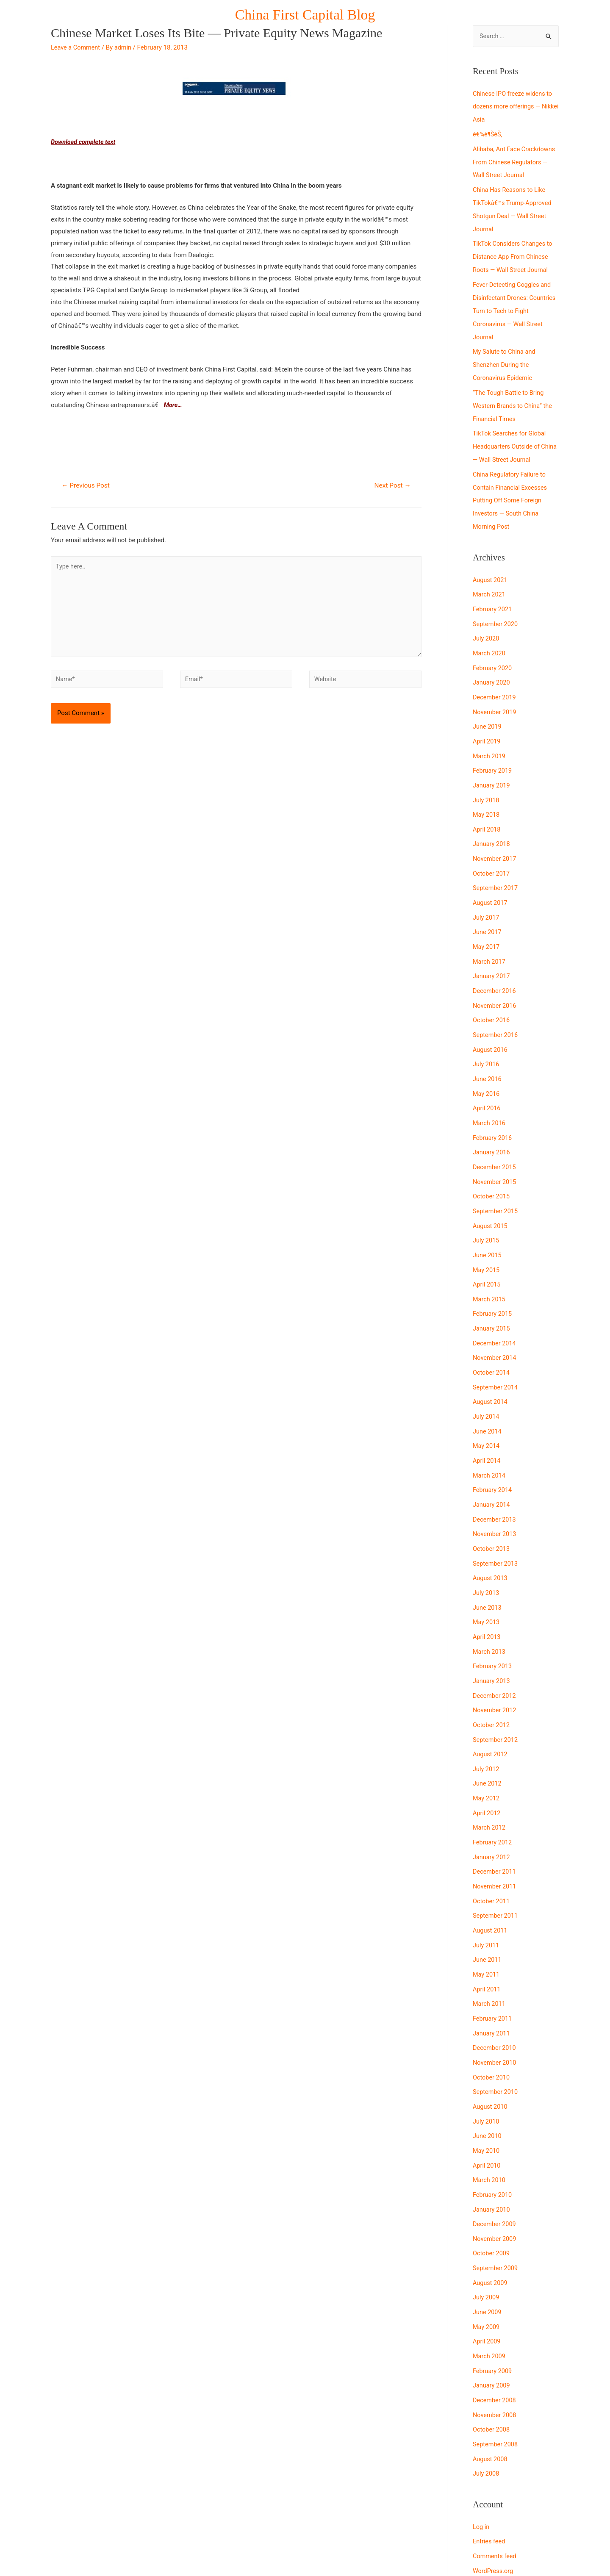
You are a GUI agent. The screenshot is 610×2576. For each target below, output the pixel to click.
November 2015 (495, 1154)
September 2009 (496, 2212)
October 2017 (492, 853)
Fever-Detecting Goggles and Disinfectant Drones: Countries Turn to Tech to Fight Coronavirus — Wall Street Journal (516, 305)
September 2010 (496, 2040)
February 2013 (493, 1625)
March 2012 (490, 1783)
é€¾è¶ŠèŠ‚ (488, 133)
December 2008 (495, 2340)
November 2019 (495, 696)
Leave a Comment (76, 47)
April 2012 (487, 1768)
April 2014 (487, 1425)
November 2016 (495, 982)
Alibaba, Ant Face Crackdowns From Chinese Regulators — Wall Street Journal (515, 160)
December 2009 (495, 2169)
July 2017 (486, 896)
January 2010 (492, 2154)
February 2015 (493, 1282)
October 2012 (492, 1682)
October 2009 (492, 2197)
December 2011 (495, 1826)
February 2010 (493, 2140)
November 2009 (495, 2183)
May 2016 (487, 1068)
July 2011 (486, 1897)
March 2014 (490, 1440)
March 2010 (490, 2126)
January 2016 (492, 1125)
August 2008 (491, 2397)
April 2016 (487, 1082)
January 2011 (492, 1983)
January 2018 (492, 825)
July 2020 (486, 625)
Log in (481, 2464)
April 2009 (487, 2283)
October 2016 (492, 996)
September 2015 (496, 1182)
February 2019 (493, 753)
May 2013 (487, 1582)
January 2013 (492, 1640)
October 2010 (492, 2026)
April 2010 (487, 2112)
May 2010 (487, 2097)
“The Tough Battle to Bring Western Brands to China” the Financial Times (514, 397)
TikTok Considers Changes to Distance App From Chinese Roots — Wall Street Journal (514, 252)
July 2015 (486, 1211)
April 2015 (487, 1254)
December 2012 (495, 1654)
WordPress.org (494, 2507)
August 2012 (491, 1711)
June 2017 (487, 911)
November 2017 (495, 839)
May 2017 (487, 925)
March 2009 (490, 2297)
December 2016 (495, 968)
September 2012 (496, 1697)
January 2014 (492, 1468)
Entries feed (489, 2479)
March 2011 (490, 1954)
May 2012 (487, 1754)
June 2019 (487, 710)
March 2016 (490, 1097)
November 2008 (495, 2355)
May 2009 (487, 2269)
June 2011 (487, 1911)
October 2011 (492, 1854)
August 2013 (491, 1540)
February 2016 (493, 1111)
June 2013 (487, 1568)
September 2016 (496, 1011)
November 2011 (495, 1840)
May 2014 (487, 1411)
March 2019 (490, 739)
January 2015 (492, 1296)
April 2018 (487, 811)
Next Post (391, 486)
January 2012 (492, 1811)
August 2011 (491, 1883)
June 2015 (487, 1225)
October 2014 (492, 1339)
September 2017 (496, 868)
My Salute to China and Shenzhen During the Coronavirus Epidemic (505, 357)
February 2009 (493, 2311)
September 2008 (496, 2383)
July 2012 (486, 1726)
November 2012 (495, 1668)
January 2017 (492, 953)
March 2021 (490, 582)
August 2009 (491, 2226)
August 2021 (491, 567)
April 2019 (487, 725)
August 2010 (491, 2054)
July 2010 (486, 2069)
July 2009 (486, 2240)
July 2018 (486, 782)
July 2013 (486, 1554)
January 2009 (492, 2326)
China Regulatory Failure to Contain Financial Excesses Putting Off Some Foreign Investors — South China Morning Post (511, 489)
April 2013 (487, 1597)
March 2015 (490, 1268)
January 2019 (492, 767)
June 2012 (487, 1740)
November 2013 (495, 1497)
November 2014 (495, 1325)
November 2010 (495, 2012)
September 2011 (496, 1868)
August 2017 (491, 882)
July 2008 (486, 2412)
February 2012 (493, 1797)
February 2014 (493, 1454)
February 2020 (493, 653)
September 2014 (496, 1354)
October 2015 (492, 1168)
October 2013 (492, 1511)
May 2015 (487, 1239)
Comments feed (495, 2493)
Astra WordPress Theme (383, 2553)
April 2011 (487, 1940)
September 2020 (496, 610)
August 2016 (491, 1025)
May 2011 (487, 1926)
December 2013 (495, 1482)
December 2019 (495, 682)
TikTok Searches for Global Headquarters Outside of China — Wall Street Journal (511, 437)
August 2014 (491, 1368)
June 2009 (487, 2254)
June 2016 (487, 1053)
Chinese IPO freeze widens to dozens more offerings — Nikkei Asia (514, 106)
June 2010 (487, 2083)
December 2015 (495, 1139)
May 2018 (487, 796)
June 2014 (487, 1396)
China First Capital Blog (304, 15)
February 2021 (493, 596)
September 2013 (496, 1525)
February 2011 (493, 1968)
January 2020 (492, 667)
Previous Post (87, 486)
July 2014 (486, 1382)
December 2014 (495, 1311)
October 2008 (492, 2369)
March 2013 (490, 1611)
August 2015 (491, 1197)
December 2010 (495, 1997)
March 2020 (490, 639)
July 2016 (486, 1039)
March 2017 (490, 939)
